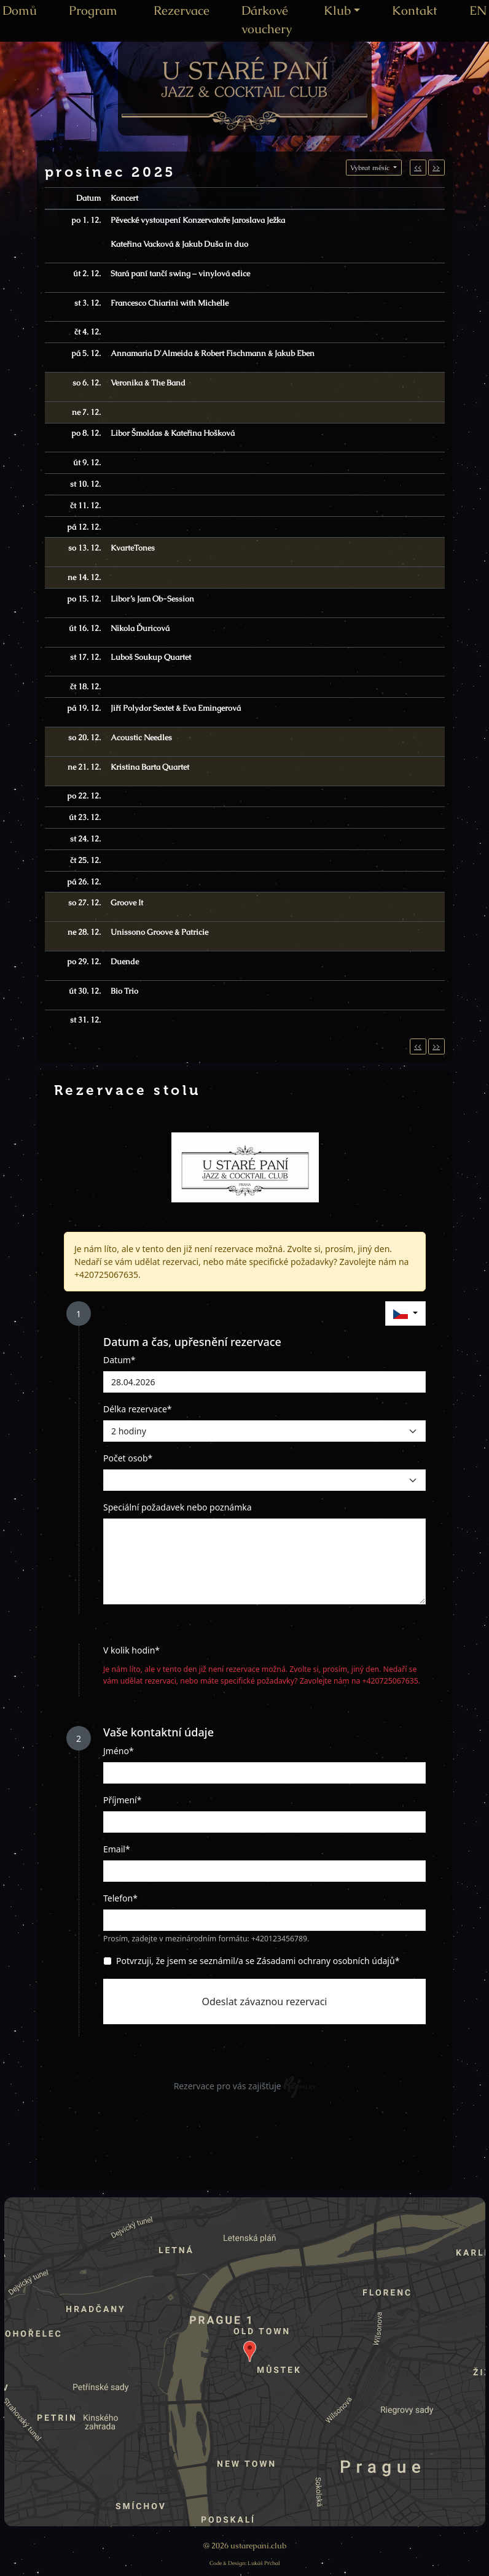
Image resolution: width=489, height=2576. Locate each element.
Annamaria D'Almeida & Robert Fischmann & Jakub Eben (213, 353)
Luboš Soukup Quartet (151, 657)
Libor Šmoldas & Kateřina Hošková (173, 433)
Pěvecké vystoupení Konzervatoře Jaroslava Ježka (198, 220)
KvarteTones (133, 548)
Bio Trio (124, 991)
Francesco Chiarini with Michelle (170, 303)
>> (436, 167)
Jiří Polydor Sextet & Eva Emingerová (176, 708)
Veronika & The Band (148, 382)
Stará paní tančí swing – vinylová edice (180, 273)
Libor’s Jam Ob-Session (152, 599)
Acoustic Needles (141, 737)
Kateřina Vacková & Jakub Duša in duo (179, 244)
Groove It (127, 902)
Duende (125, 961)
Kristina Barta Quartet (150, 767)
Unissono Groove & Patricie (159, 932)
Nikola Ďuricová (140, 628)
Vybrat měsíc (370, 167)
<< (417, 167)
